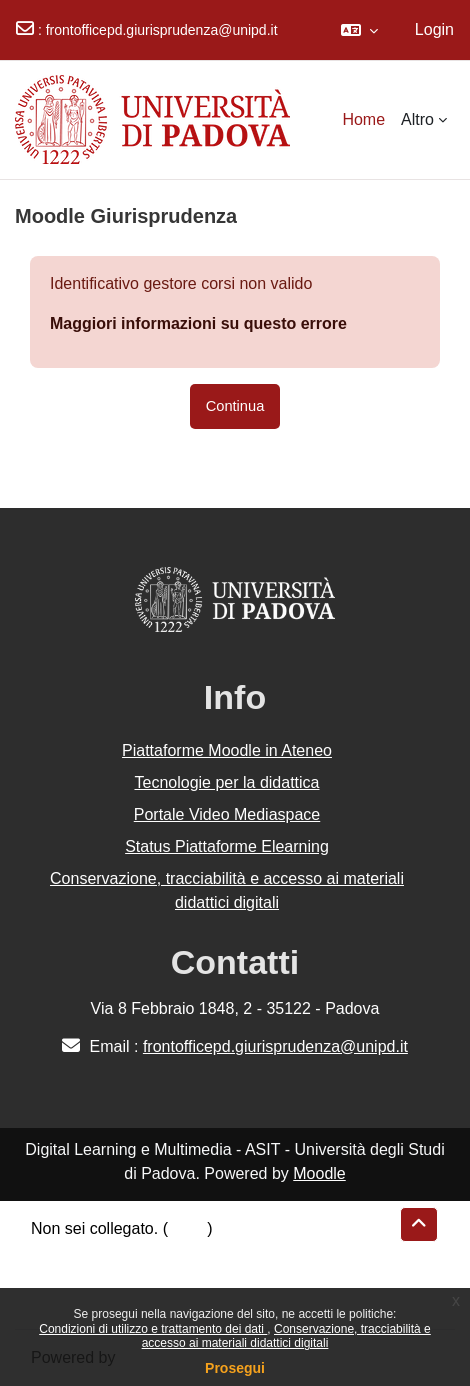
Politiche (61, 1276)
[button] (359, 30)
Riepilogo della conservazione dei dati (165, 1252)
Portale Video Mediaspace (227, 814)
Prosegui (235, 1368)
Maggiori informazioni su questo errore (198, 323)
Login (434, 29)
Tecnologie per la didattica (226, 782)
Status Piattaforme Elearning (227, 846)
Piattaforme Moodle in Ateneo (227, 750)
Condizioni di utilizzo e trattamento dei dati (153, 1329)
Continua (235, 406)
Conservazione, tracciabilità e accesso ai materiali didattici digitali (286, 1336)
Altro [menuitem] (417, 119)
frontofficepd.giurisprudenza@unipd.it (162, 30)
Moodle (319, 1173)
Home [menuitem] (363, 119)
